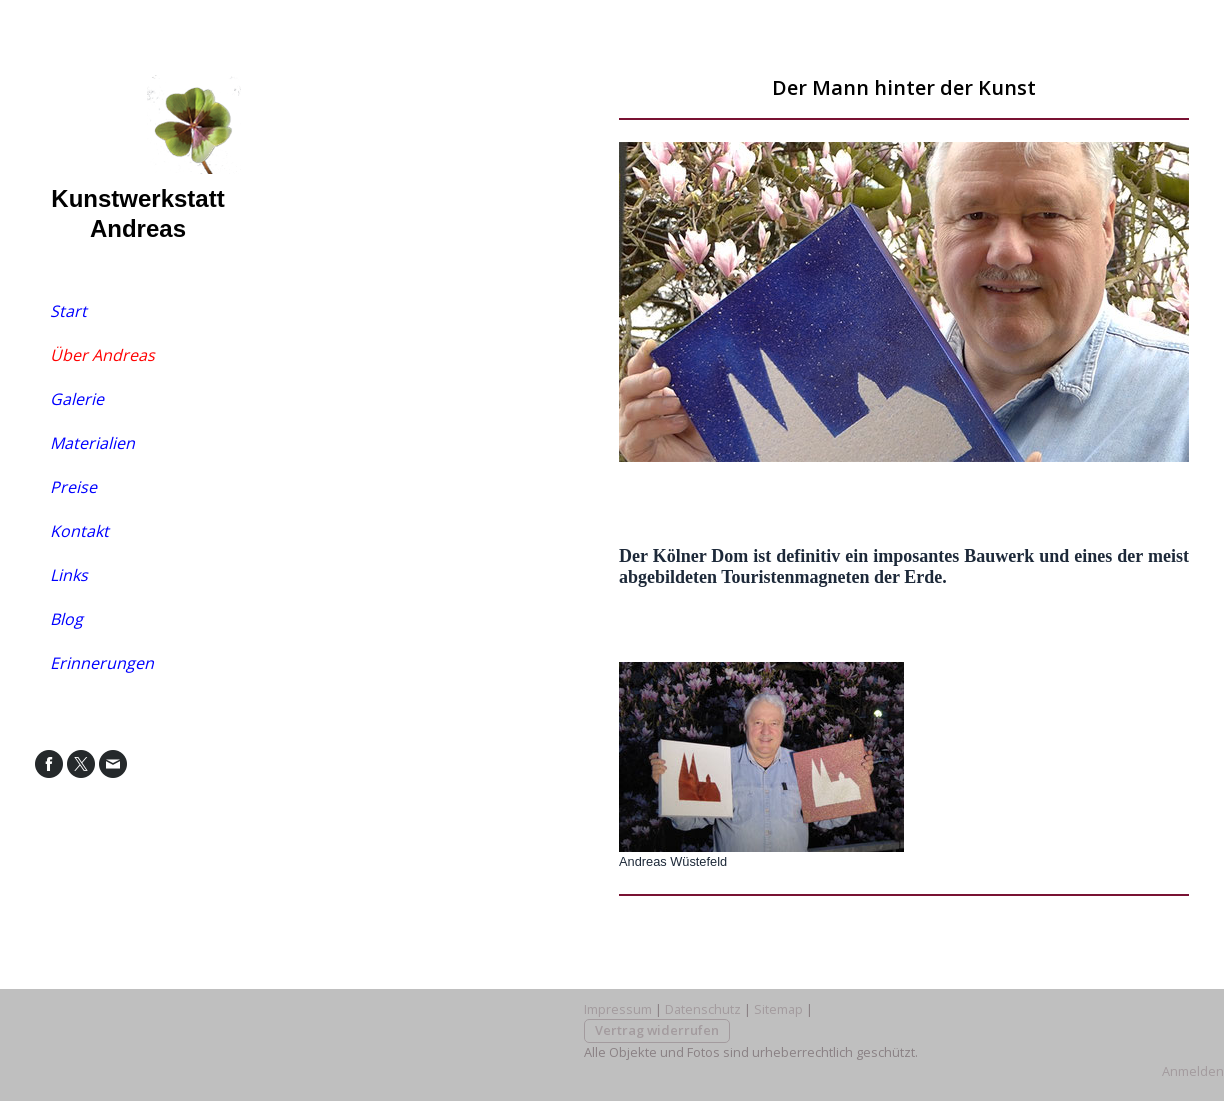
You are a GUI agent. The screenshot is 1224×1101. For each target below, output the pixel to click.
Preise (73, 487)
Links (69, 575)
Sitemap (778, 1009)
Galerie (77, 399)
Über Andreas (102, 355)
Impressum (618, 1009)
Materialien (92, 443)
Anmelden (1193, 1071)
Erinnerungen (102, 663)
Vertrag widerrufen (657, 1030)
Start (68, 311)
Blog (66, 619)
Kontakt (79, 531)
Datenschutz (703, 1009)
